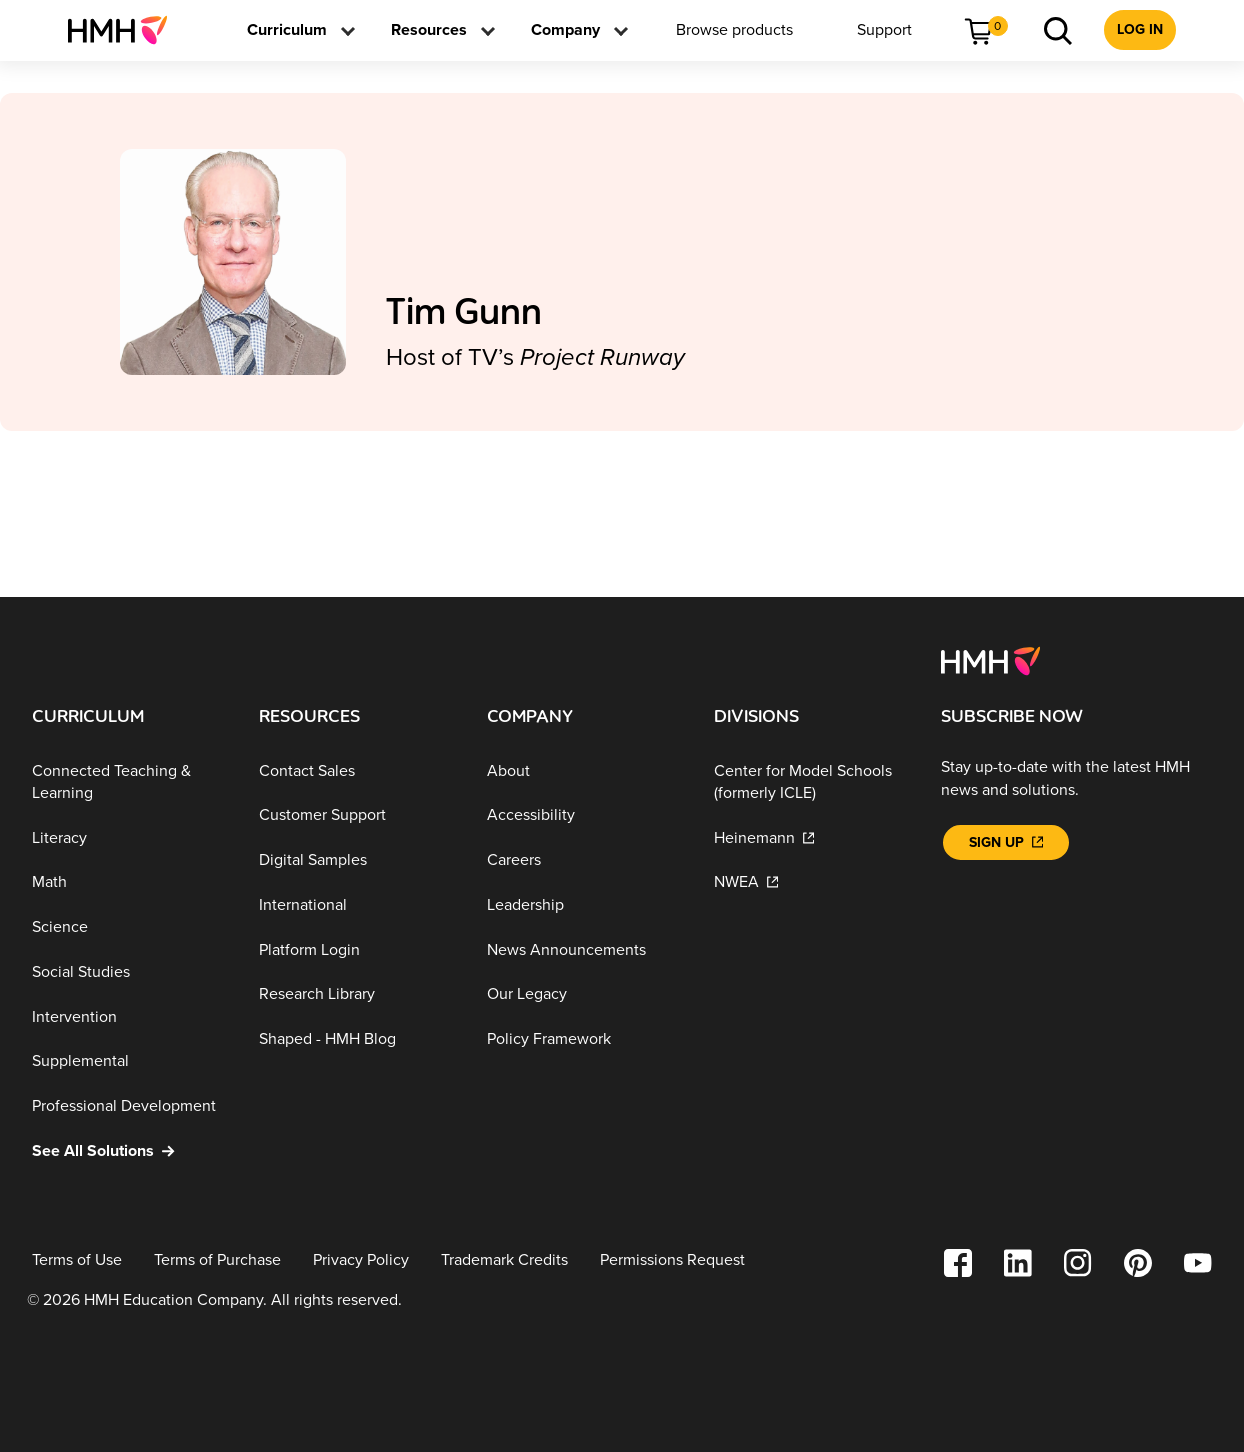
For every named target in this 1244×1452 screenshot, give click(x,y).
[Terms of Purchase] (217, 1260)
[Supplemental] (129, 1061)
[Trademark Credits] (504, 1260)
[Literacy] (129, 837)
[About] (584, 770)
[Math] (129, 882)
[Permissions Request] (672, 1260)
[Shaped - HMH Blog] (356, 1039)
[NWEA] (811, 882)
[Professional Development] (129, 1106)
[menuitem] (125, 30)
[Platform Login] (356, 949)
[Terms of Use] (77, 1260)
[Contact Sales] (356, 770)
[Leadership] (584, 905)
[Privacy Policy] (361, 1260)
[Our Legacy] (584, 994)
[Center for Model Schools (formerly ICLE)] (811, 781)
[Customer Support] (356, 815)
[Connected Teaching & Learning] (129, 781)
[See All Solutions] (129, 1151)
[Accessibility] (584, 815)
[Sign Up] (1006, 842)
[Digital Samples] (356, 860)
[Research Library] (356, 994)
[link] (125, 30)
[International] (356, 905)
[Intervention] (129, 1017)
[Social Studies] (129, 972)
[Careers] (584, 860)
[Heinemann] (811, 837)
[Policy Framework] (584, 1039)
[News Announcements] (584, 949)
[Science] (129, 927)
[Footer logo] (990, 660)
